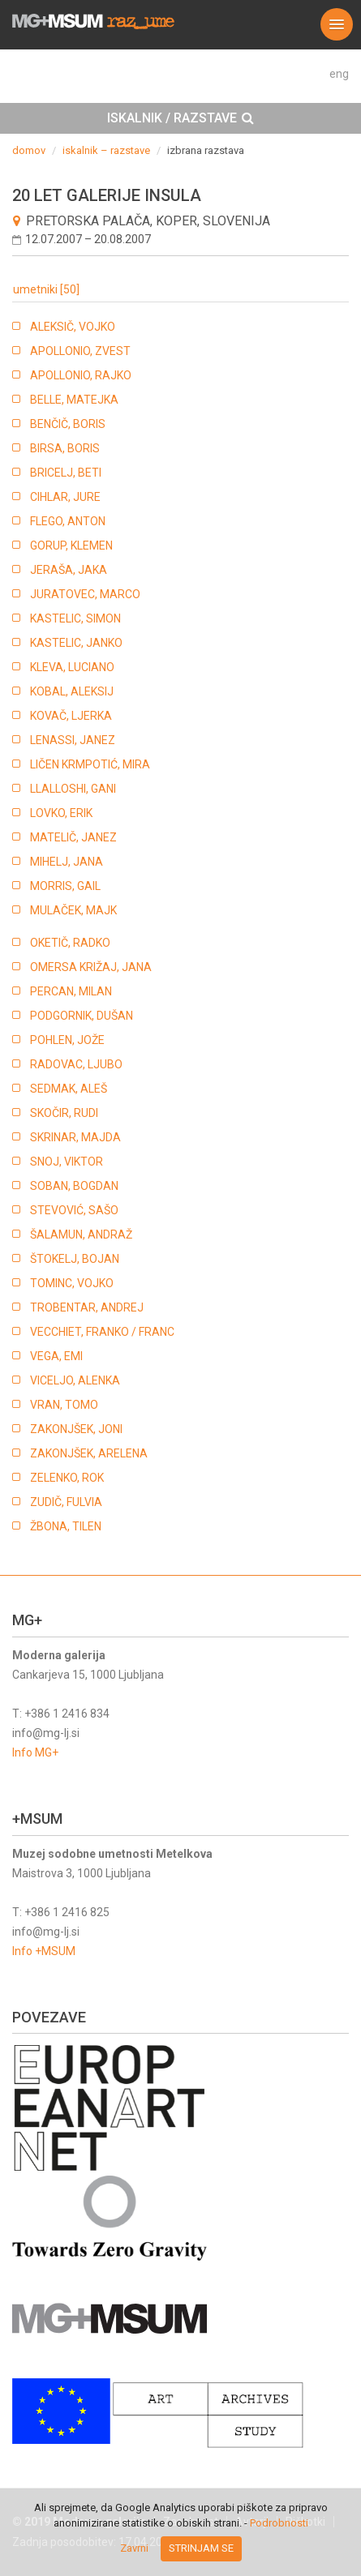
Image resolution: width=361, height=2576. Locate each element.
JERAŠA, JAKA (68, 569)
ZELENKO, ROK (67, 1477)
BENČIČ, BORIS (67, 423)
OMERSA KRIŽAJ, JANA (91, 967)
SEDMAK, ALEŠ (68, 1088)
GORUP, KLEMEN (71, 545)
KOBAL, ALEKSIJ (72, 691)
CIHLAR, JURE (65, 496)
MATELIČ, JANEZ (73, 837)
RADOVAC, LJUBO (76, 1064)
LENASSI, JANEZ (72, 740)
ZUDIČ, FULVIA (66, 1502)
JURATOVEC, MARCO (85, 594)
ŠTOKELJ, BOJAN (74, 1258)
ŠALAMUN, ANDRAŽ (81, 1234)
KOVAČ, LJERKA (71, 715)
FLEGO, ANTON (67, 521)
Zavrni (134, 2548)
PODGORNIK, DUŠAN (81, 1015)
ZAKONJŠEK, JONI (76, 1429)
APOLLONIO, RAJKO (80, 375)
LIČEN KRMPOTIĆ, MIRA (90, 764)
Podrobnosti (279, 2523)
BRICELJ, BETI (65, 472)
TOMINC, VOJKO (72, 1283)
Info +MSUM (43, 1951)
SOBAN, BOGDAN (74, 1185)
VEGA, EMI (56, 1356)
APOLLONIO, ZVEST (80, 350)
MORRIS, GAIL (65, 885)
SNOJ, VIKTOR (66, 1161)
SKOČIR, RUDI (64, 1112)
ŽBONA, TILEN (65, 1526)
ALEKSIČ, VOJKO (72, 326)
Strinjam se (201, 2548)
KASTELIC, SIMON (75, 618)
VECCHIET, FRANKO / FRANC (102, 1331)
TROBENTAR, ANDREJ (87, 1307)
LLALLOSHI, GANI (73, 788)
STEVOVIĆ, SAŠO (74, 1210)
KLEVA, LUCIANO (72, 667)
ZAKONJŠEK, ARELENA (89, 1453)
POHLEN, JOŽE (67, 1039)
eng (339, 73)
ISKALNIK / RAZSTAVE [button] (180, 118)
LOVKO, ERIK (61, 813)
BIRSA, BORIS (65, 448)
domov (28, 150)
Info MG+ (35, 1752)
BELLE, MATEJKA (74, 399)
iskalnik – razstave (106, 150)
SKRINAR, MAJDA (75, 1137)
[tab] (180, 118)
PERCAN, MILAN (71, 991)
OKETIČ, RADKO (70, 942)
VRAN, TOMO (64, 1404)
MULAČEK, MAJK (73, 910)
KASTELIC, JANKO (76, 642)
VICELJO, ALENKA (75, 1380)
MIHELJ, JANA (66, 861)
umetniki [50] (46, 289)
